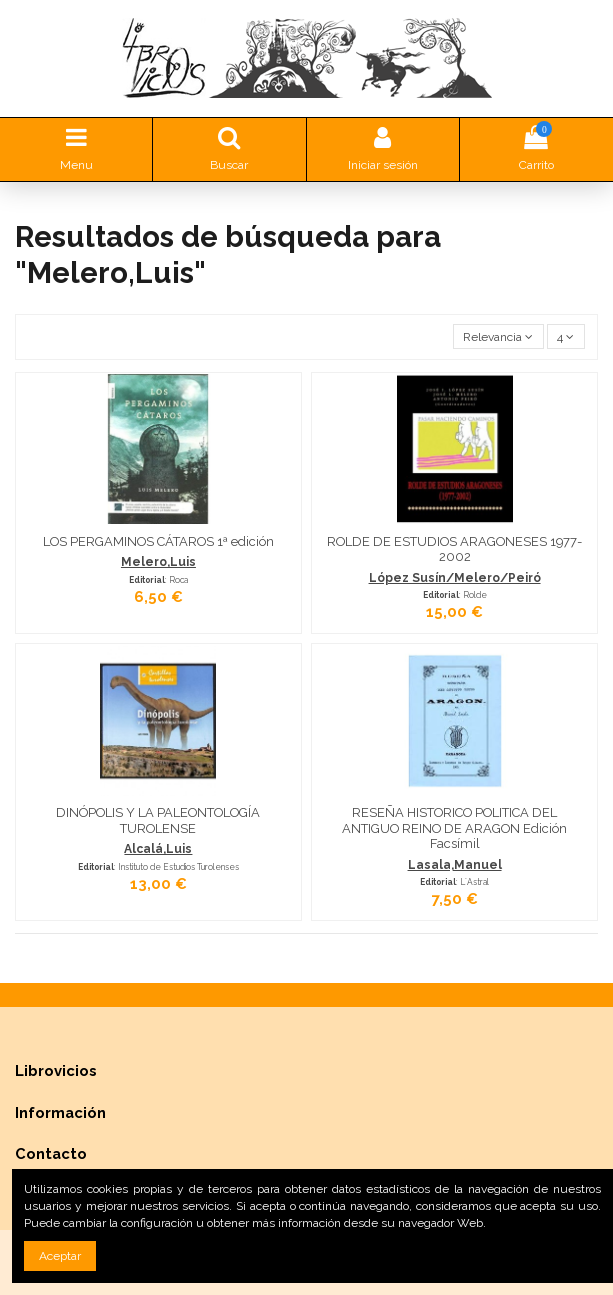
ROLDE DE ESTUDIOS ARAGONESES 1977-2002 (454, 549)
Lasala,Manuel (455, 865)
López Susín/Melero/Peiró (455, 578)
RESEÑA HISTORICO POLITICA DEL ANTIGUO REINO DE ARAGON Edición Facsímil (454, 828)
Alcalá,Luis (158, 849)
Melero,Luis (158, 562)
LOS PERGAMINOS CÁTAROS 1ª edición (158, 541)
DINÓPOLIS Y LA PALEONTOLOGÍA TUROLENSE (158, 820)
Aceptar (60, 1256)
